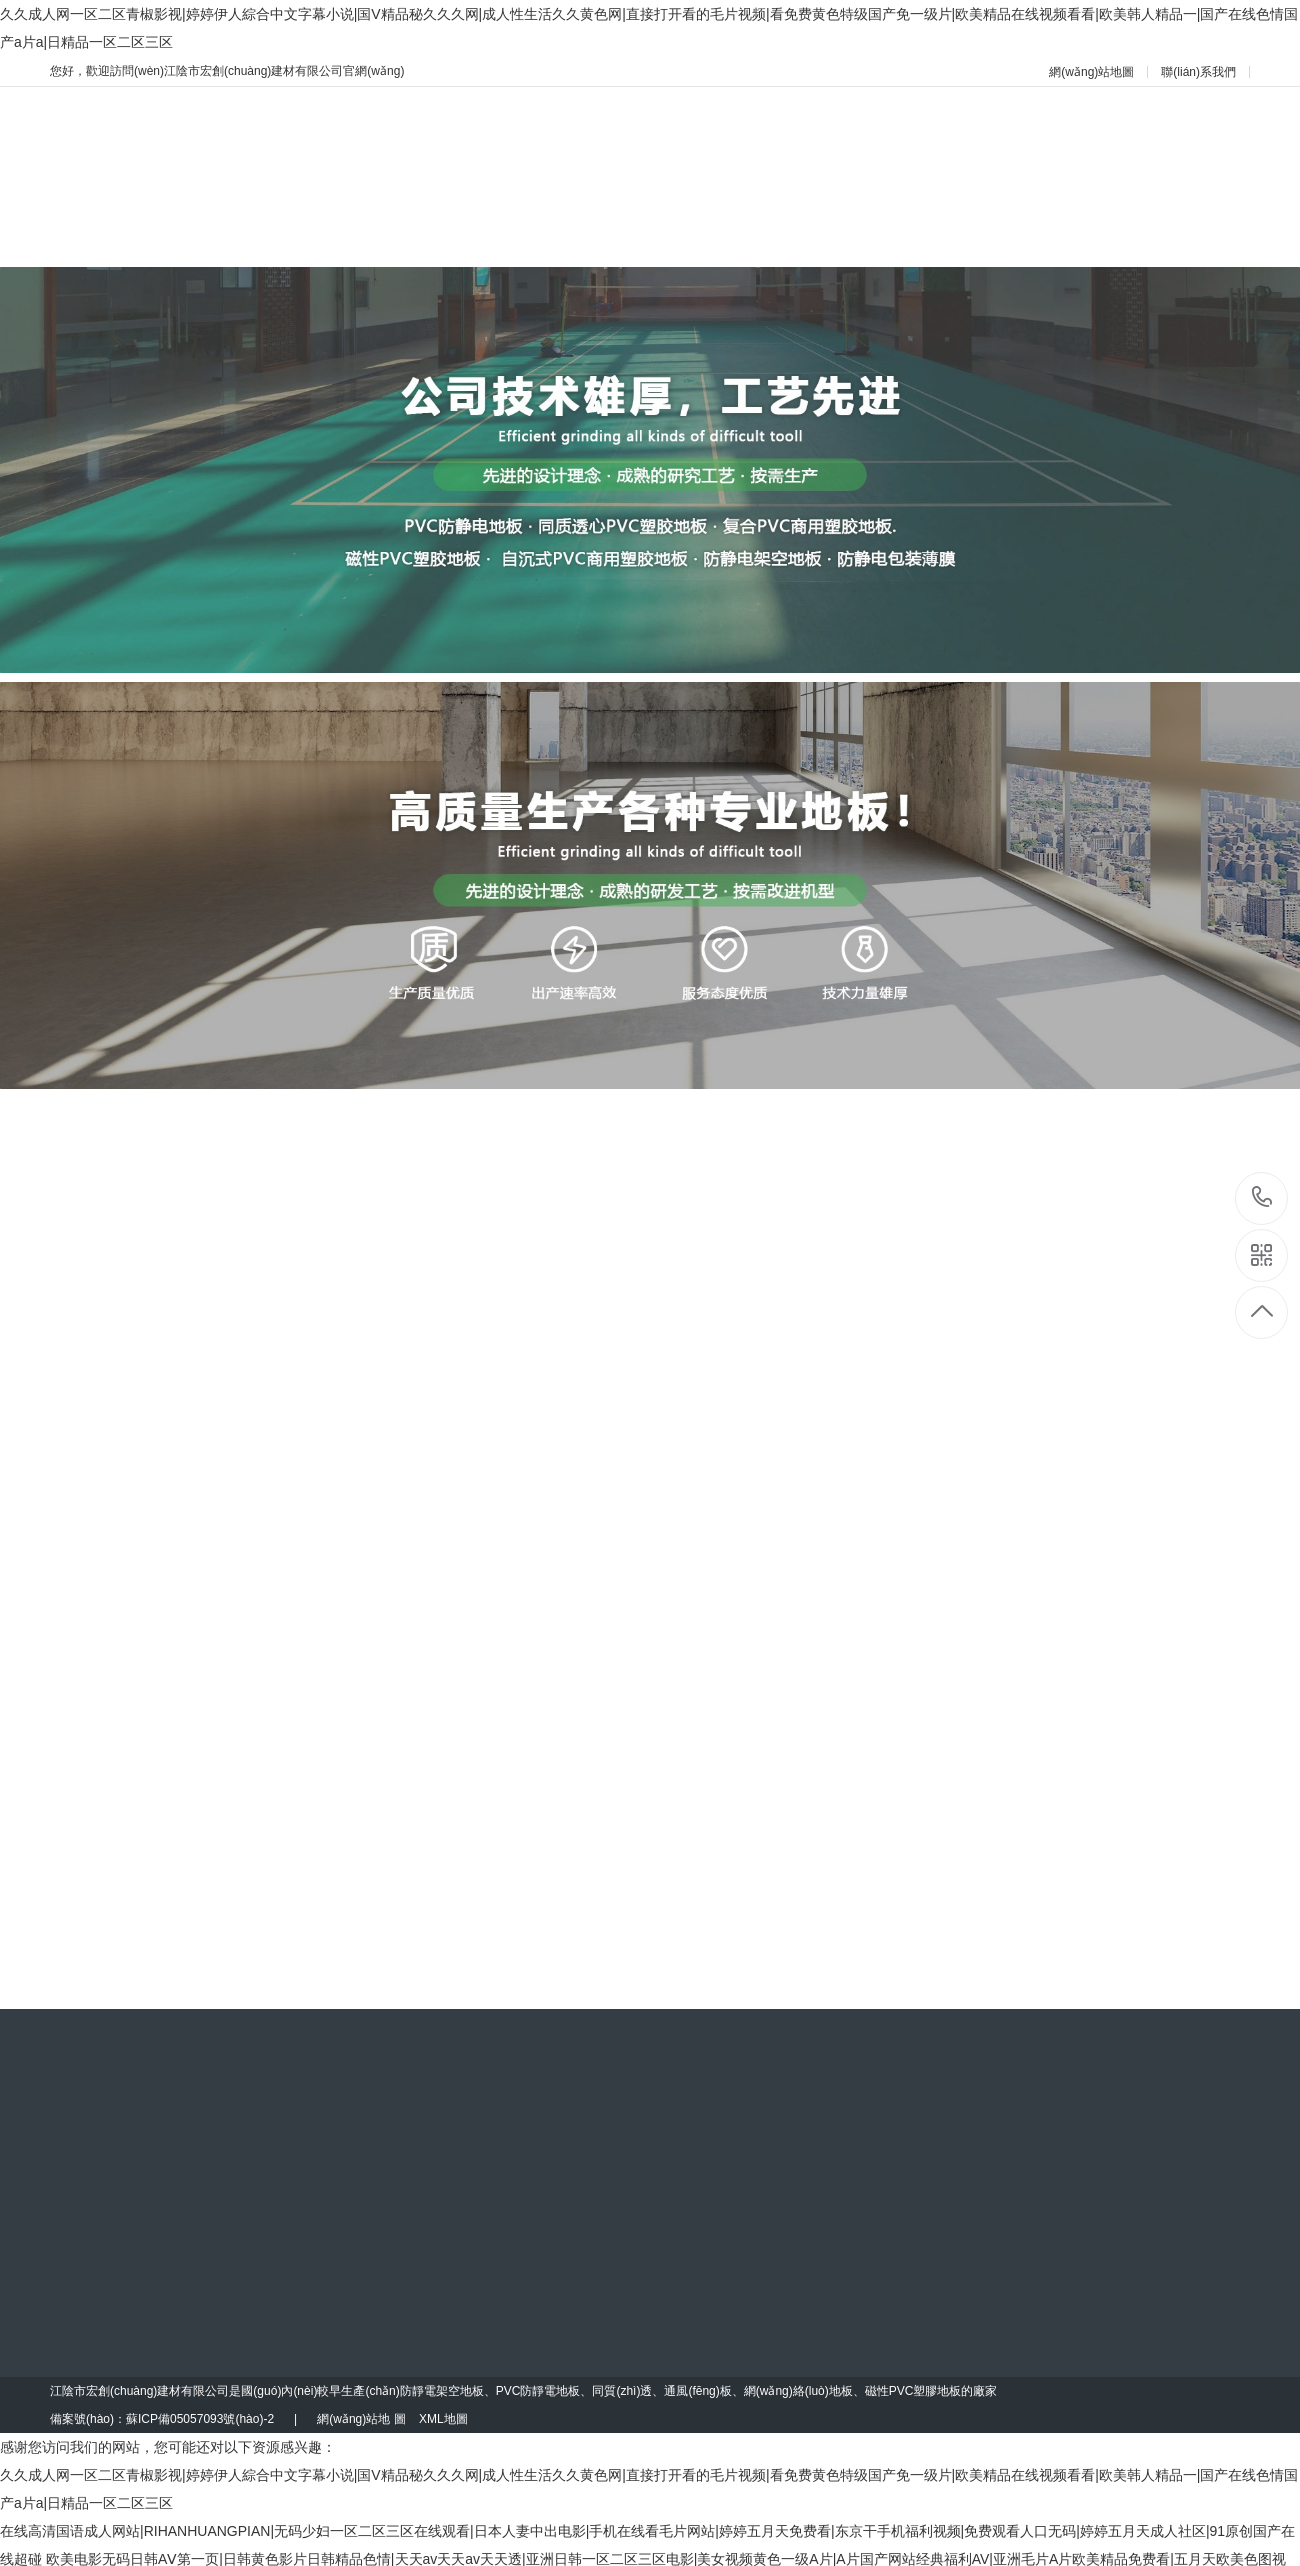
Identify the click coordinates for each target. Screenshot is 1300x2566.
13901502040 (1262, 1197)
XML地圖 (443, 2419)
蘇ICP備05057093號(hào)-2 (200, 2419)
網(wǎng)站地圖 (1091, 72)
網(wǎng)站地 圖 (361, 2419)
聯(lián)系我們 (1198, 72)
